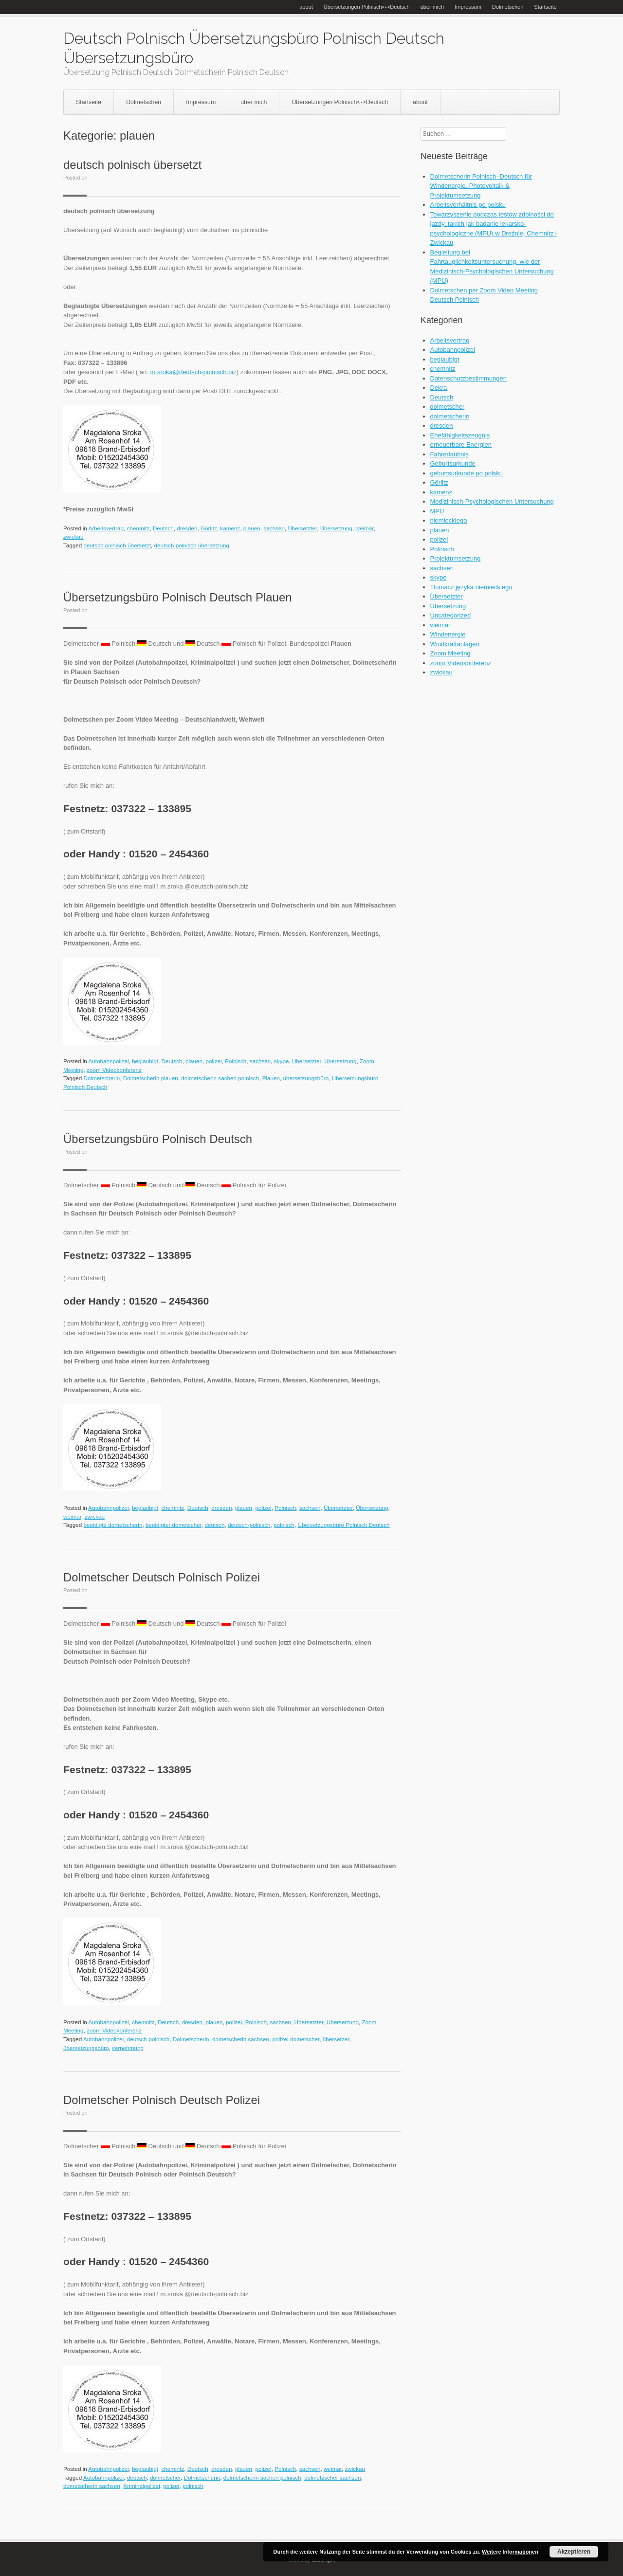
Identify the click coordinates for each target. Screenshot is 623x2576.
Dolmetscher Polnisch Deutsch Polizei (161, 2099)
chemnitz (138, 528)
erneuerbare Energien (461, 444)
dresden (187, 528)
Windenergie (448, 634)
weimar (364, 528)
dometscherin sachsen (240, 2039)
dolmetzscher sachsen (332, 2477)
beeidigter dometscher (174, 1525)
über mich (432, 7)
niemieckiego (448, 520)
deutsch (214, 1525)
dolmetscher (165, 2477)
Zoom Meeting (450, 653)
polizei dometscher (296, 2039)
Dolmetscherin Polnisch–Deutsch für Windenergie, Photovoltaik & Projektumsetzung (481, 186)
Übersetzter (302, 528)
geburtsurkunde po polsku (466, 473)
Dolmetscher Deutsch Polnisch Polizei (161, 1577)
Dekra (438, 387)
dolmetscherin (450, 416)
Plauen (271, 1078)
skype (281, 1061)
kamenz (230, 528)
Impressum (468, 7)
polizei (213, 1061)
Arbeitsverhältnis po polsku (468, 204)
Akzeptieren (573, 2551)
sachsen (274, 528)
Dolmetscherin (102, 1078)
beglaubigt (145, 1061)
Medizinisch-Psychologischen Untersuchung (492, 501)
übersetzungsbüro (306, 1078)
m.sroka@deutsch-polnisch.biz (193, 372)
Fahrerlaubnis (449, 454)
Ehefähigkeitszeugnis (460, 435)
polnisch (284, 1525)
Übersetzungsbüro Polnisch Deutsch (157, 1138)
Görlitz (209, 528)
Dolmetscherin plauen (150, 1078)
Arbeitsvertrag (106, 528)
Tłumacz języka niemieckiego (471, 587)
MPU (437, 511)
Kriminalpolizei (141, 2486)
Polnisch (235, 1061)
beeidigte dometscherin (113, 1525)
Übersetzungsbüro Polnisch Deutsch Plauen (177, 597)
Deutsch (163, 528)
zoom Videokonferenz (114, 1070)
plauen (251, 528)
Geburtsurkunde (453, 463)
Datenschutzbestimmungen (468, 378)
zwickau (73, 536)
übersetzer (336, 2039)
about (306, 7)
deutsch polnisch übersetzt (132, 164)
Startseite (545, 7)
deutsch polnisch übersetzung (191, 545)
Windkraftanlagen (454, 644)
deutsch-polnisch (249, 1525)
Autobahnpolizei (108, 1061)
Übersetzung (336, 528)
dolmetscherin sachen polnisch (220, 1078)
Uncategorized (450, 615)
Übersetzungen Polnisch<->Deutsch (367, 7)
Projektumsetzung (455, 558)
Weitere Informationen (510, 2552)
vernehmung (128, 2048)
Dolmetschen (507, 7)
